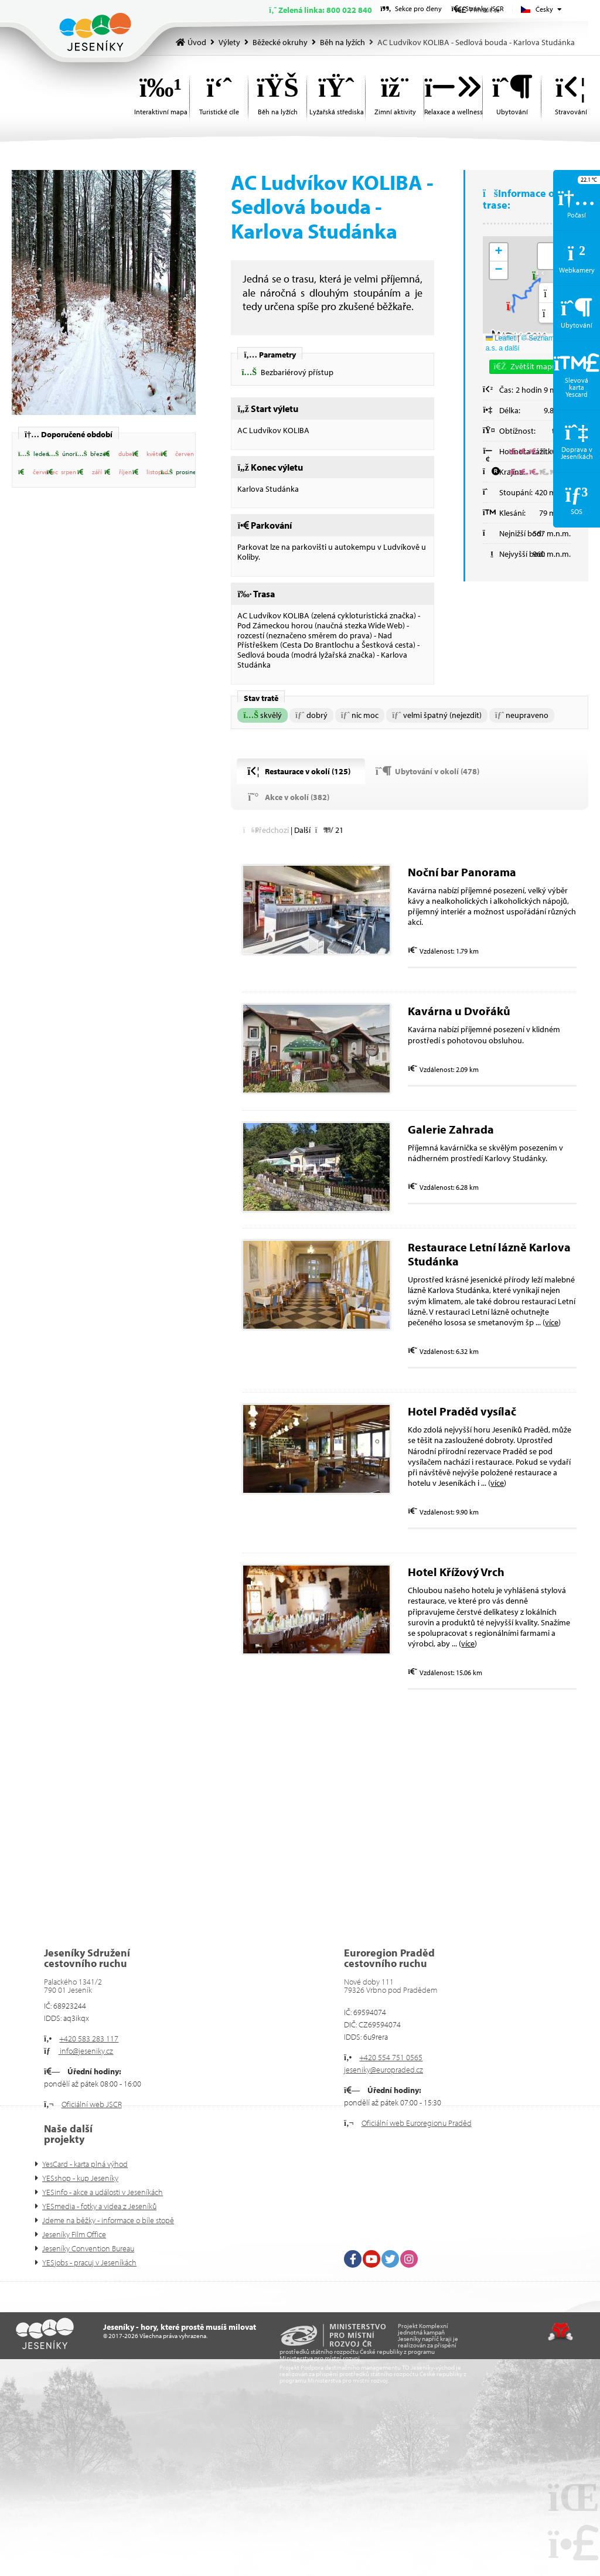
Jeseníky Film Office (74, 2234)
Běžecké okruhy (280, 42)
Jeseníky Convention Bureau (88, 2248)
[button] (32, 454)
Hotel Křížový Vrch (456, 1571)
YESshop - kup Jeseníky (80, 2178)
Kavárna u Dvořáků (459, 1010)
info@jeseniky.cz (85, 2051)
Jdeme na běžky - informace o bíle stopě (108, 2220)
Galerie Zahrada (451, 1129)
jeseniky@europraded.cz (383, 2069)
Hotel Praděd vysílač (462, 1411)
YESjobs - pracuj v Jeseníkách (89, 2262)
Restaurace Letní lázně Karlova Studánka (489, 1254)
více (551, 1322)
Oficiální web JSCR (92, 2104)
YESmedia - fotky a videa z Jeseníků (99, 2206)
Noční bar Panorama (462, 872)
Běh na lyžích (342, 42)
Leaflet (501, 338)
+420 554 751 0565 (390, 2057)
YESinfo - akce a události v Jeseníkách (102, 2192)
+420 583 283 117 (88, 2038)
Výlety (229, 42)
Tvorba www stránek (560, 2331)
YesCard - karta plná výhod (85, 2164)
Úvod (95, 32)
